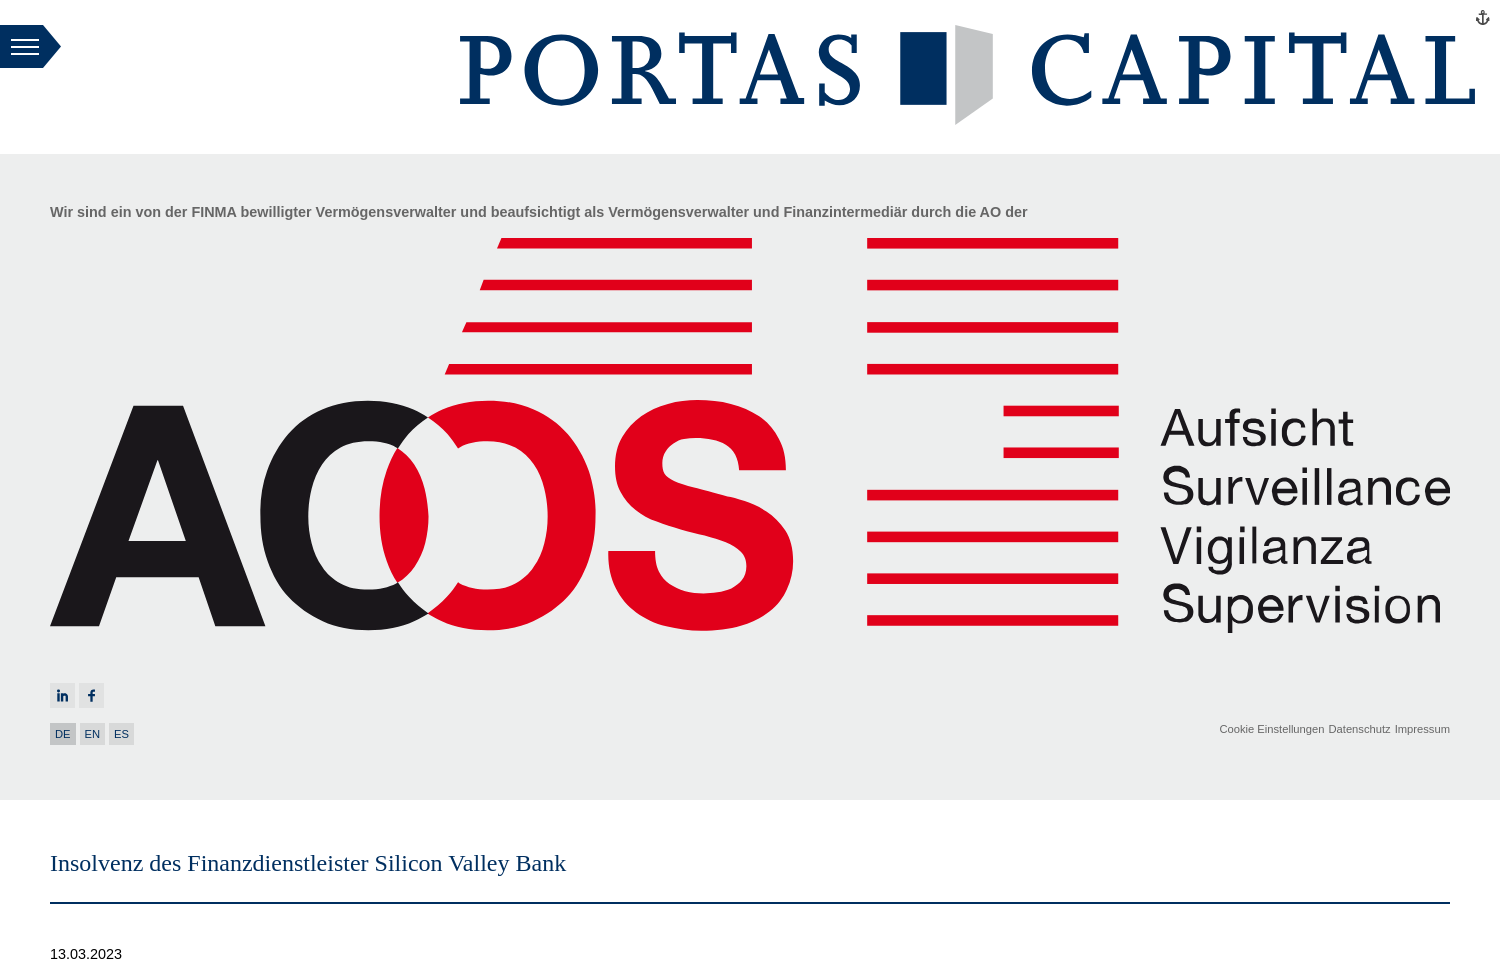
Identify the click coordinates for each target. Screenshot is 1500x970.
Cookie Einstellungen (1271, 729)
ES (121, 734)
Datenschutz (1359, 729)
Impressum (1422, 729)
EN (93, 734)
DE (63, 734)
